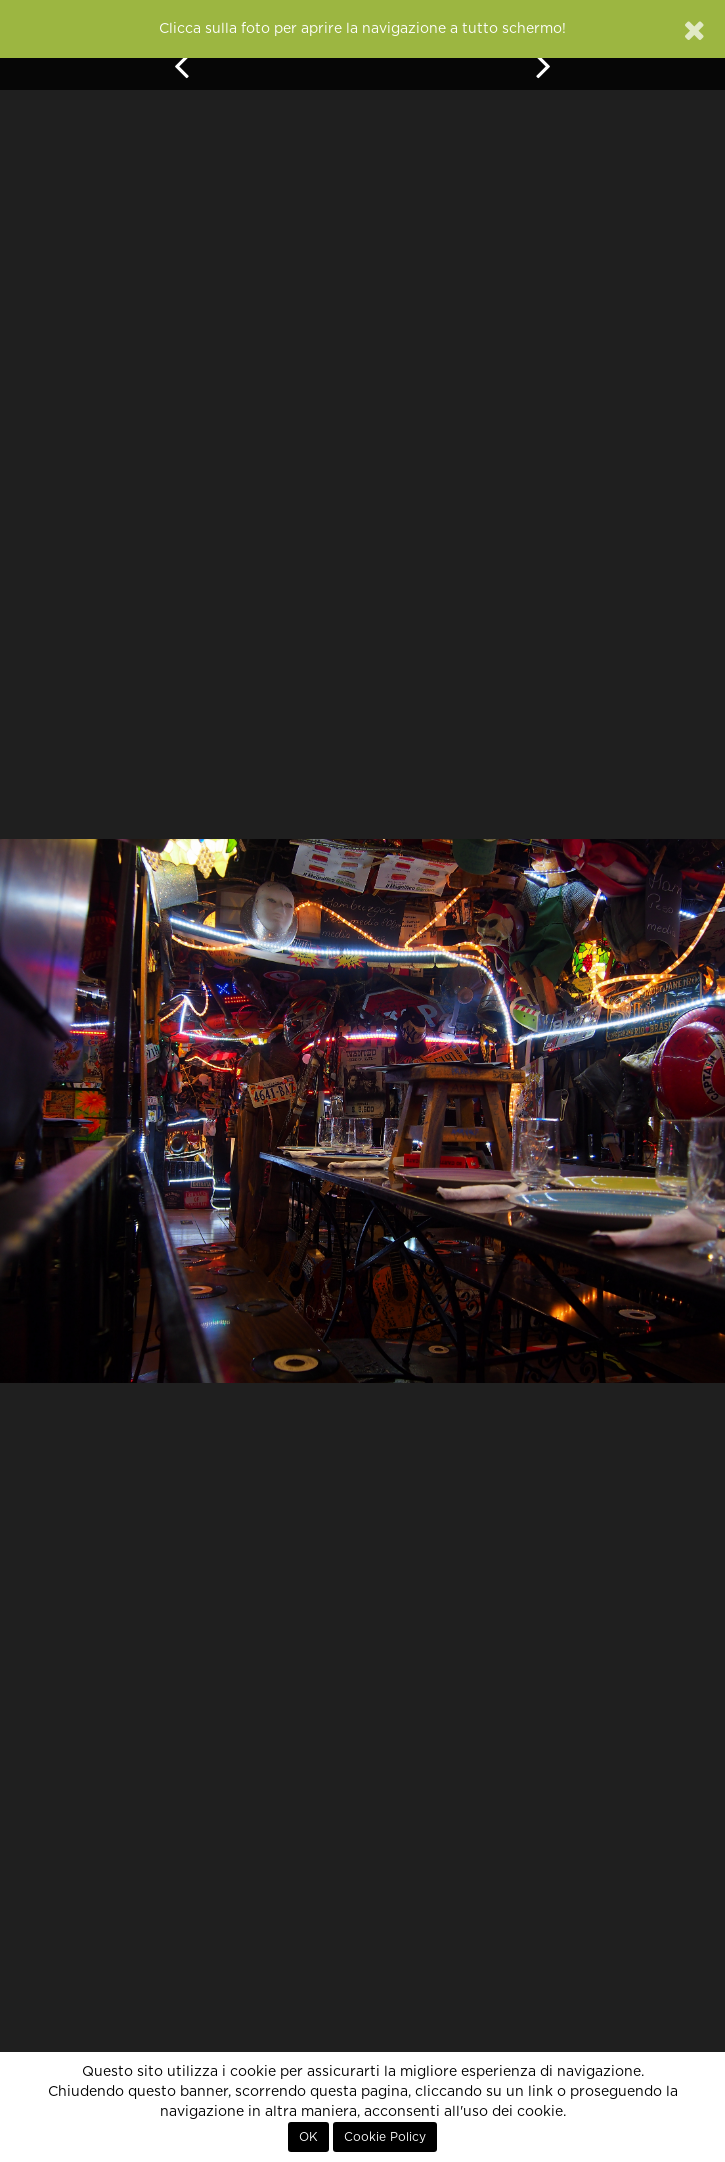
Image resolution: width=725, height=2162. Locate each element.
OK (308, 2137)
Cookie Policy (385, 2137)
